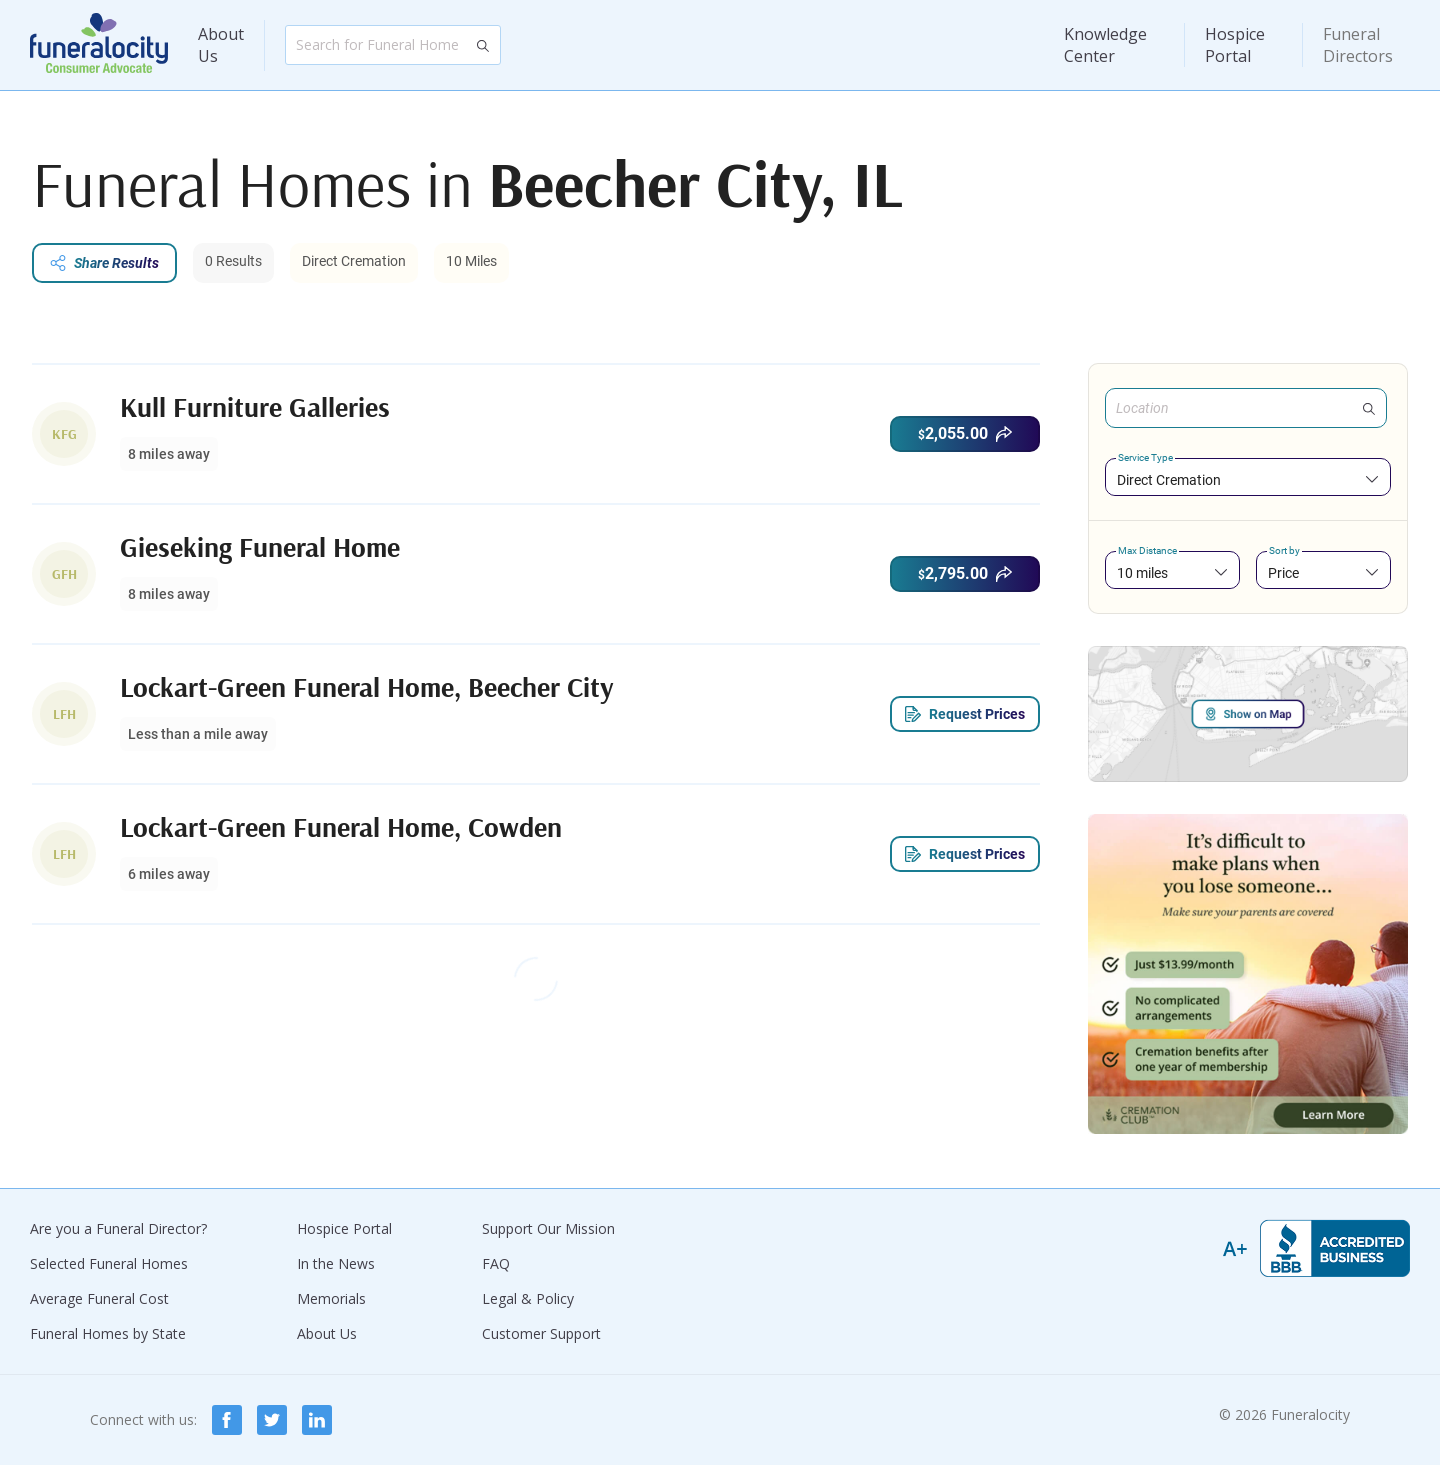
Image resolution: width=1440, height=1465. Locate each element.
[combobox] (1248, 479)
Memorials (331, 1298)
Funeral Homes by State (108, 1333)
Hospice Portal (1235, 45)
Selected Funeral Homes (109, 1263)
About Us (221, 45)
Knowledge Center (1105, 45)
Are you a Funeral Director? (118, 1228)
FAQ (496, 1263)
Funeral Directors (1358, 45)
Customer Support (541, 1333)
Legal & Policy (528, 1298)
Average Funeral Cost (99, 1298)
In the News (336, 1263)
